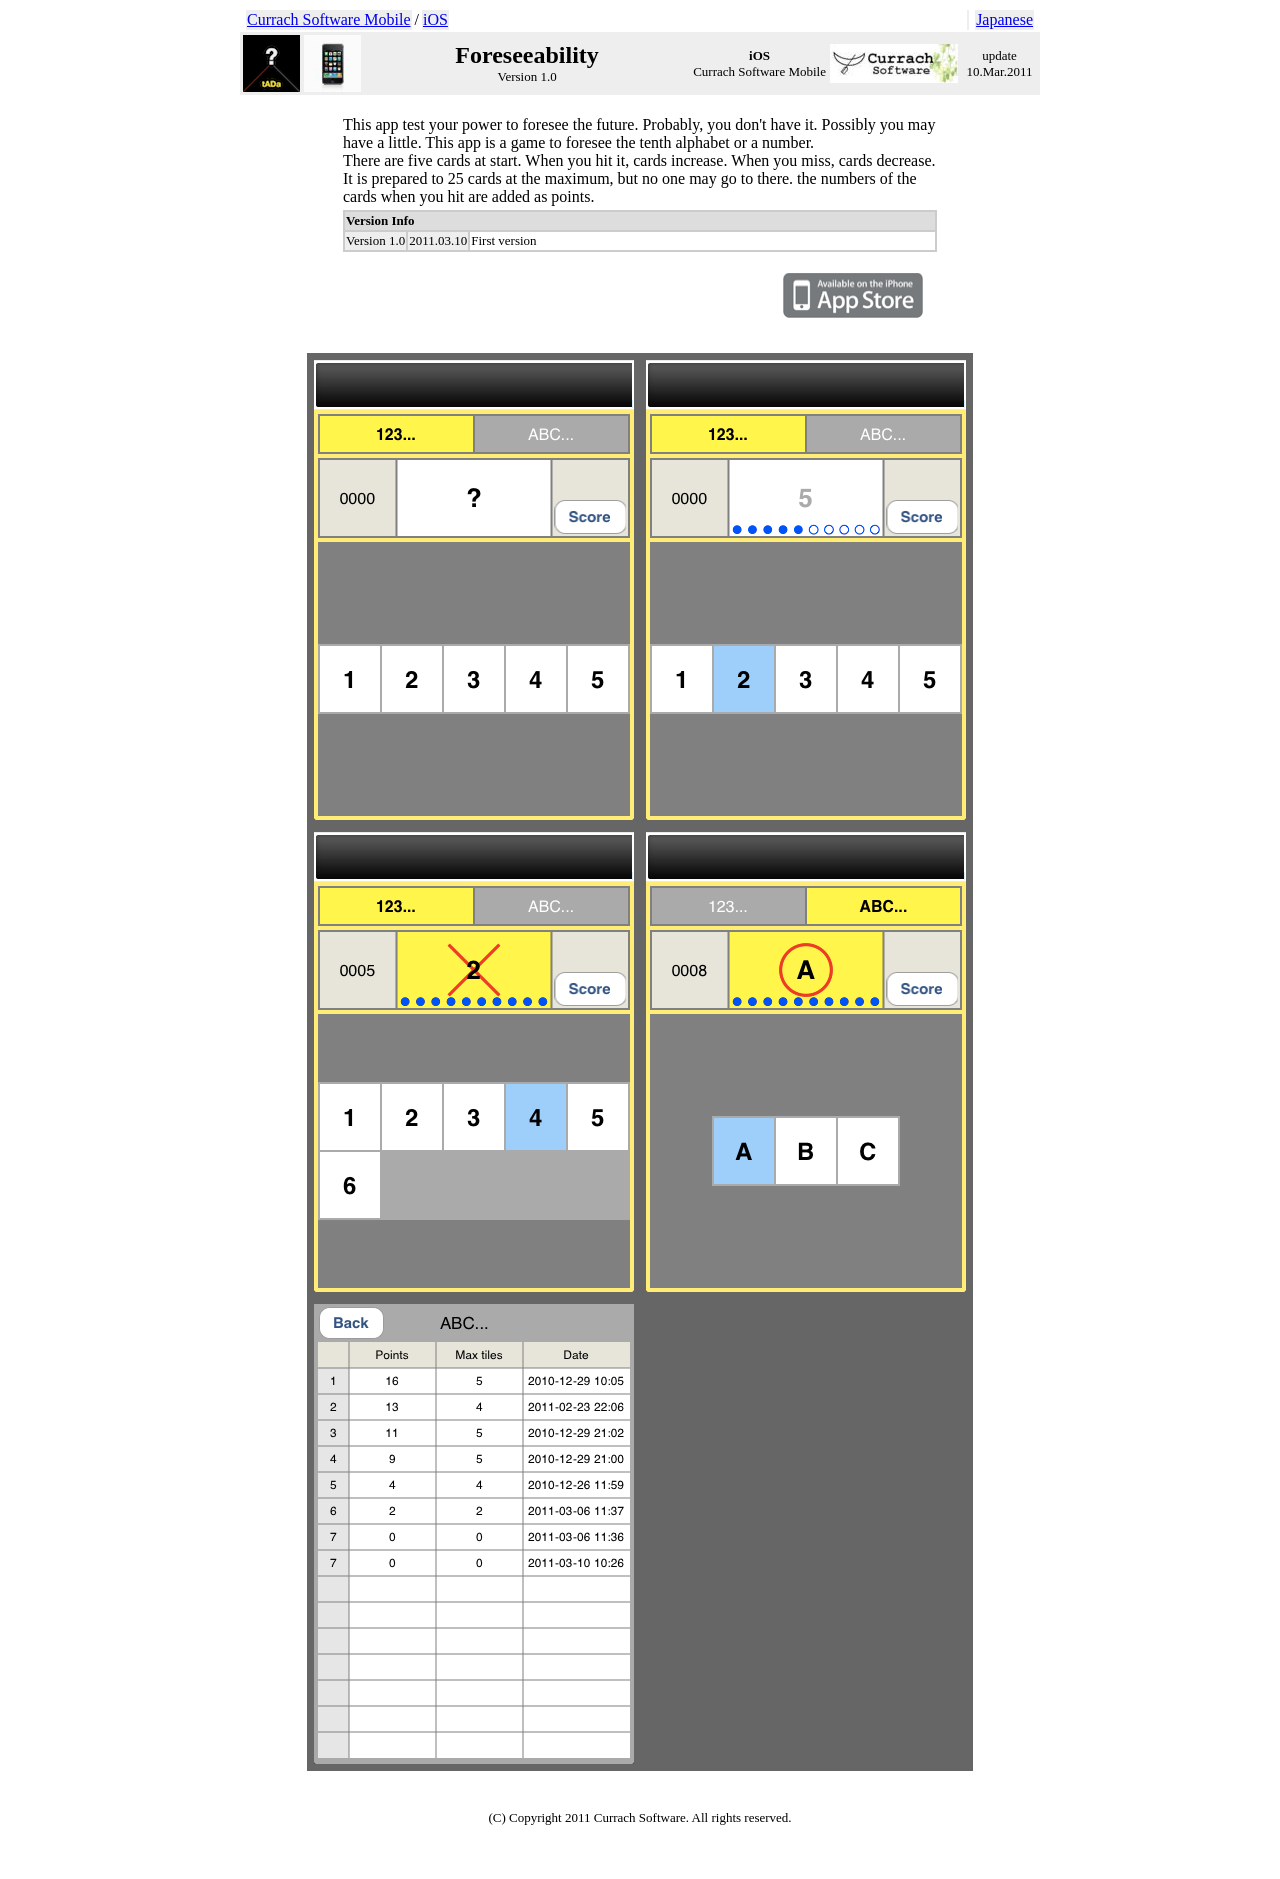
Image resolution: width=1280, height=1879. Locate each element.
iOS (435, 19)
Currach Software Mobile (329, 19)
